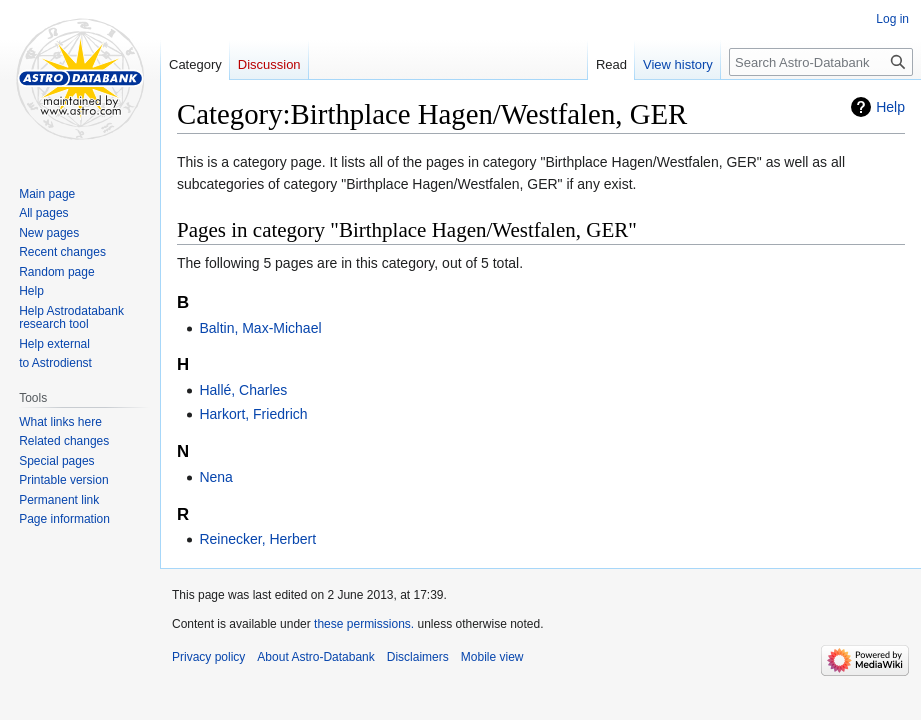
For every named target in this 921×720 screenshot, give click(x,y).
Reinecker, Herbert (257, 539)
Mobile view (492, 657)
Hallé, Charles (243, 390)
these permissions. (364, 624)
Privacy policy (208, 657)
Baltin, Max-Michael (260, 328)
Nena (215, 477)
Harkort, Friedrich (253, 414)
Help (890, 107)
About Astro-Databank (315, 657)
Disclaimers (418, 657)
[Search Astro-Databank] (821, 62)
